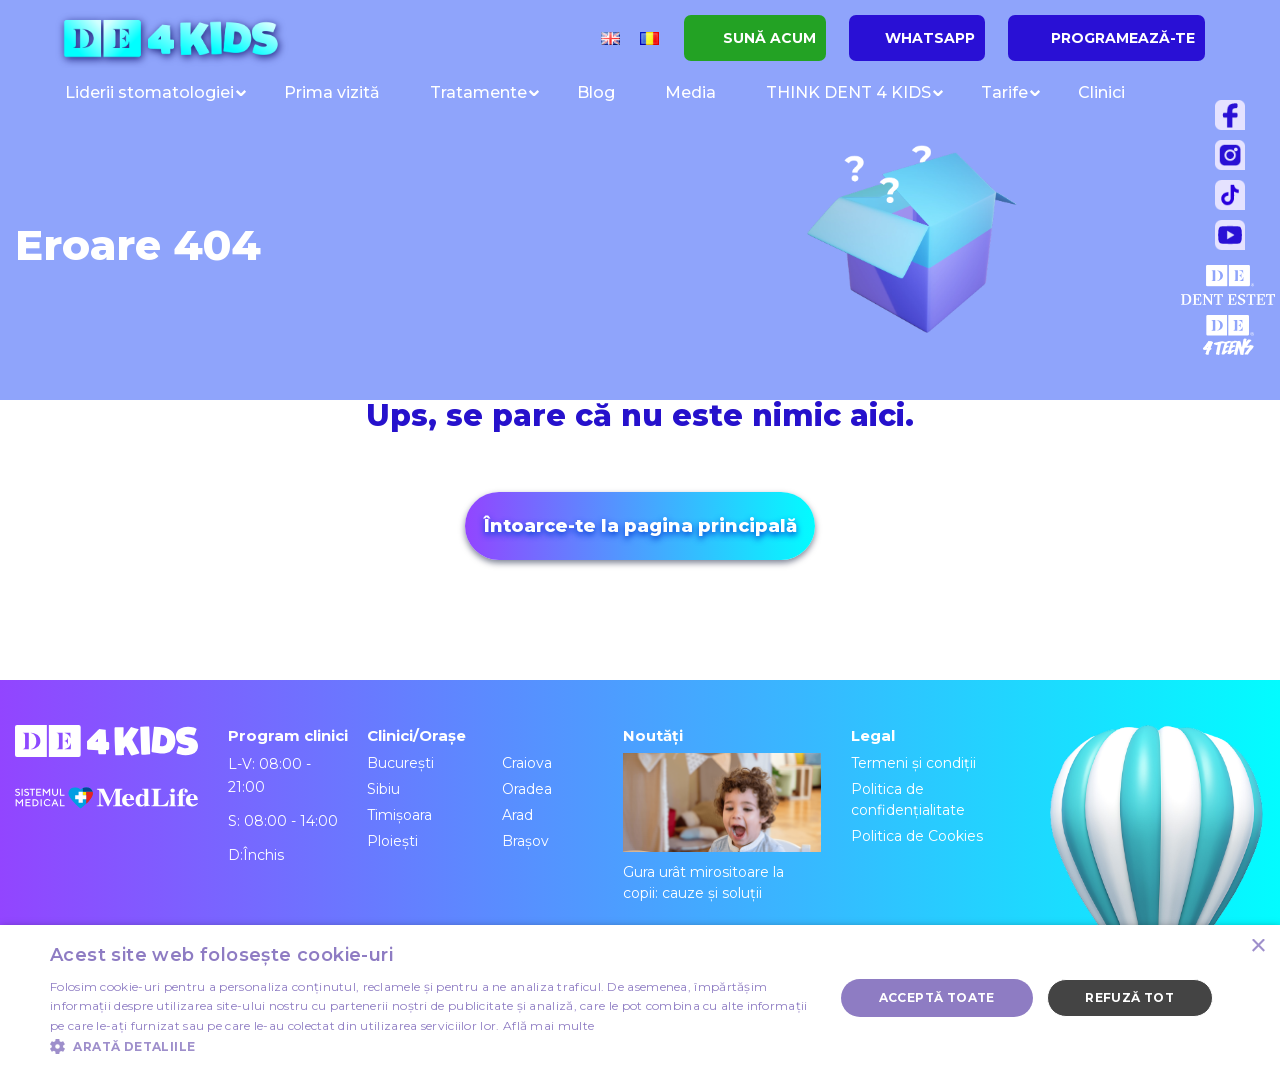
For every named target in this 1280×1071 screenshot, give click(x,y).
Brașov (525, 841)
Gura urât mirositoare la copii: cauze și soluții (722, 827)
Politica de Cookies (917, 836)
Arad (517, 815)
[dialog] (640, 998)
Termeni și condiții (913, 763)
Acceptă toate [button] (937, 997)
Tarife (1004, 92)
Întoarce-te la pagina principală (640, 526)
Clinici (1101, 92)
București (400, 763)
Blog (596, 92)
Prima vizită (332, 92)
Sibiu (383, 789)
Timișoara (399, 815)
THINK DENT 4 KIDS (848, 92)
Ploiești (392, 841)
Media (690, 92)
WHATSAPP (930, 38)
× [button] (1257, 946)
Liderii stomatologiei (149, 92)
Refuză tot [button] (1129, 997)
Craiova (527, 763)
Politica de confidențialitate (908, 799)
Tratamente (478, 92)
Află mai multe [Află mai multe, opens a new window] (548, 1025)
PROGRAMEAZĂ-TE (1123, 38)
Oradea (527, 789)
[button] (430, 1046)
